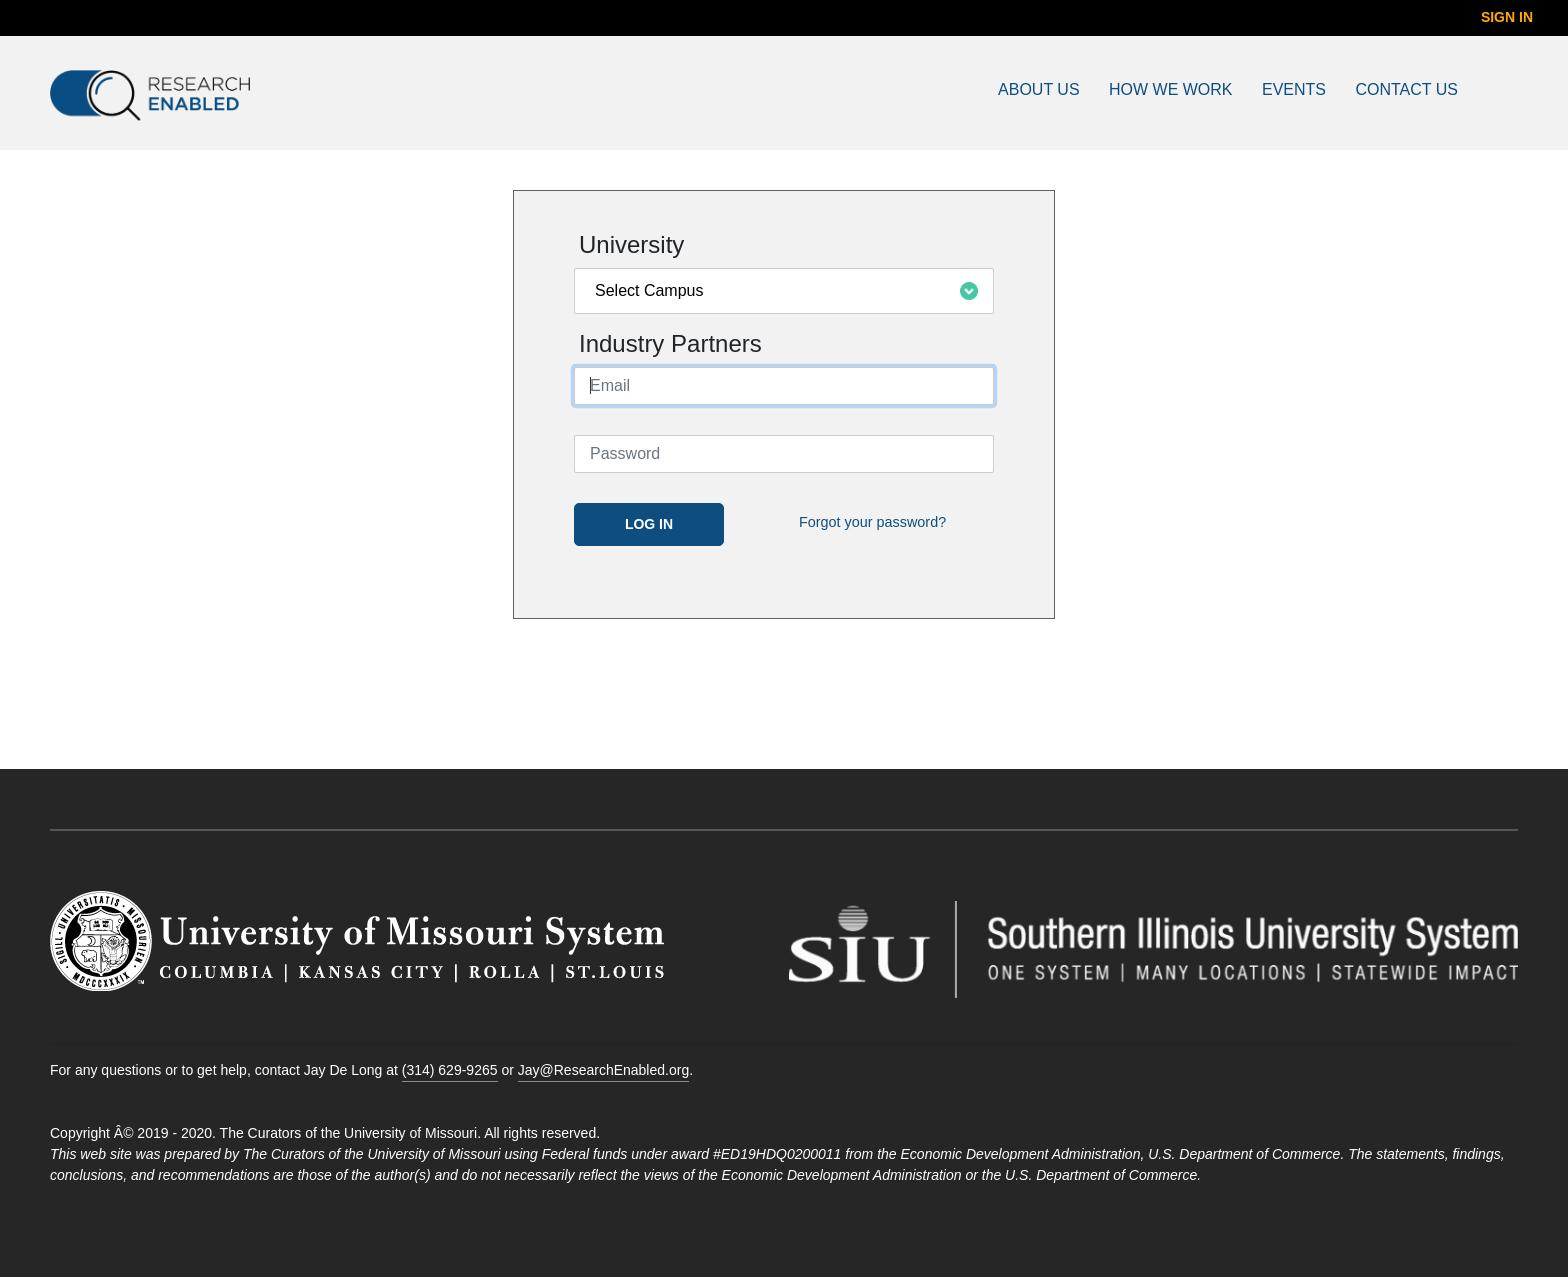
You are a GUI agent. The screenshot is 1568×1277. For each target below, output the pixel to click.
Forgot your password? (872, 522)
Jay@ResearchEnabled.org (603, 1070)
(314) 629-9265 (450, 1070)
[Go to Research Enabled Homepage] (250, 95)
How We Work (1171, 89)
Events (1294, 89)
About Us (1039, 89)
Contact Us (1406, 89)
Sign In (1507, 17)
